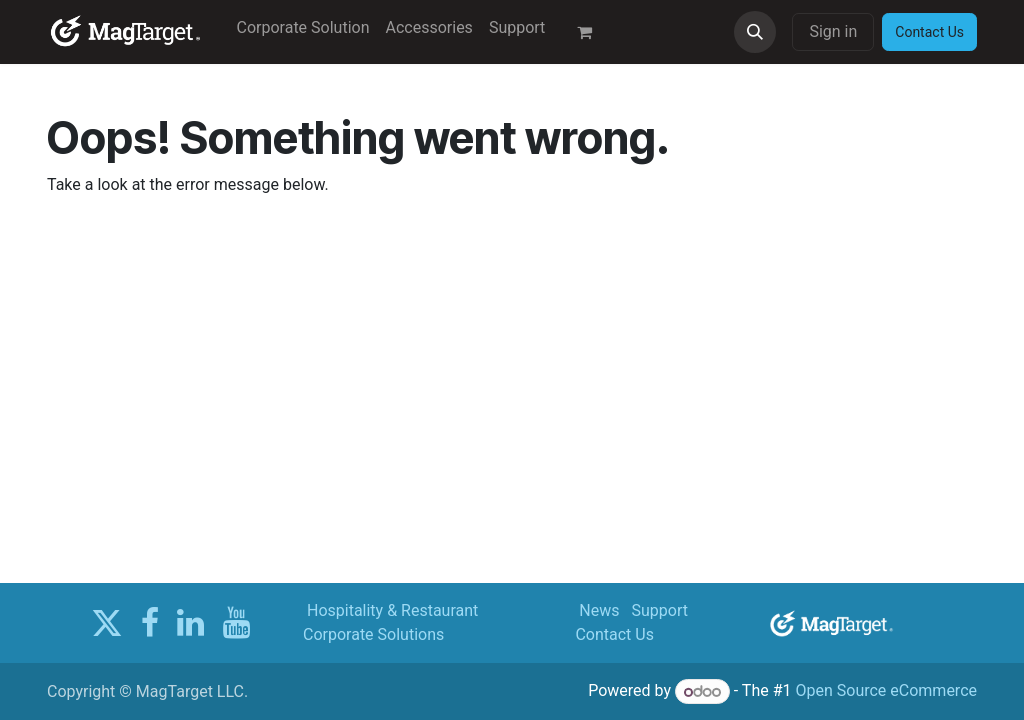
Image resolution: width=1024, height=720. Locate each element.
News (599, 610)
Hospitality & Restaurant (392, 610)
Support (660, 610)
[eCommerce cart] (593, 32)
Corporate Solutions (373, 634)
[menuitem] (303, 28)
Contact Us (614, 634)
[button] (755, 32)
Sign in (833, 31)
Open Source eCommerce (886, 691)
